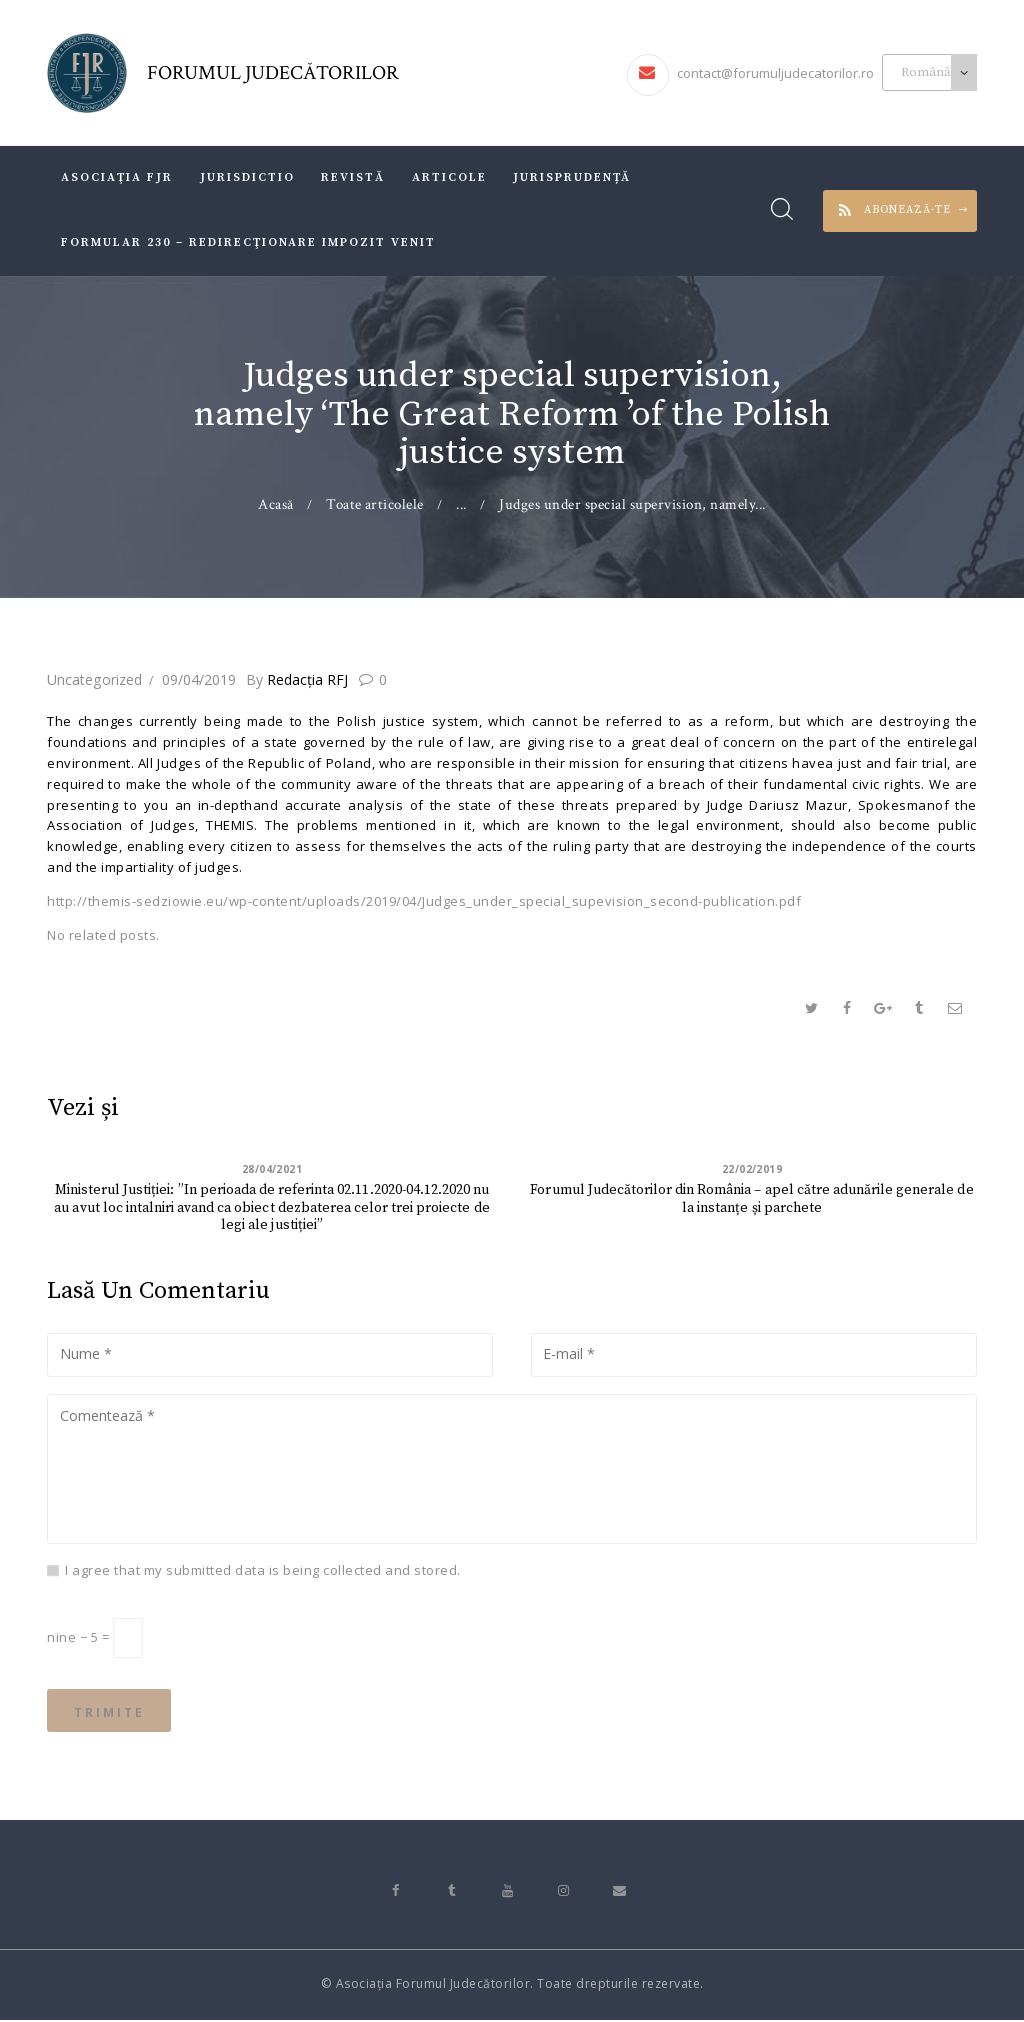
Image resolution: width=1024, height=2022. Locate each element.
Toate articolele (375, 504)
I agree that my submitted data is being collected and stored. (263, 1571)
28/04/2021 (272, 1169)
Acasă (276, 504)
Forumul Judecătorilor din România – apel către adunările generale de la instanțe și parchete (752, 1200)
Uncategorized (94, 679)
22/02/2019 (752, 1169)
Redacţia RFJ (298, 679)
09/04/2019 (198, 679)
